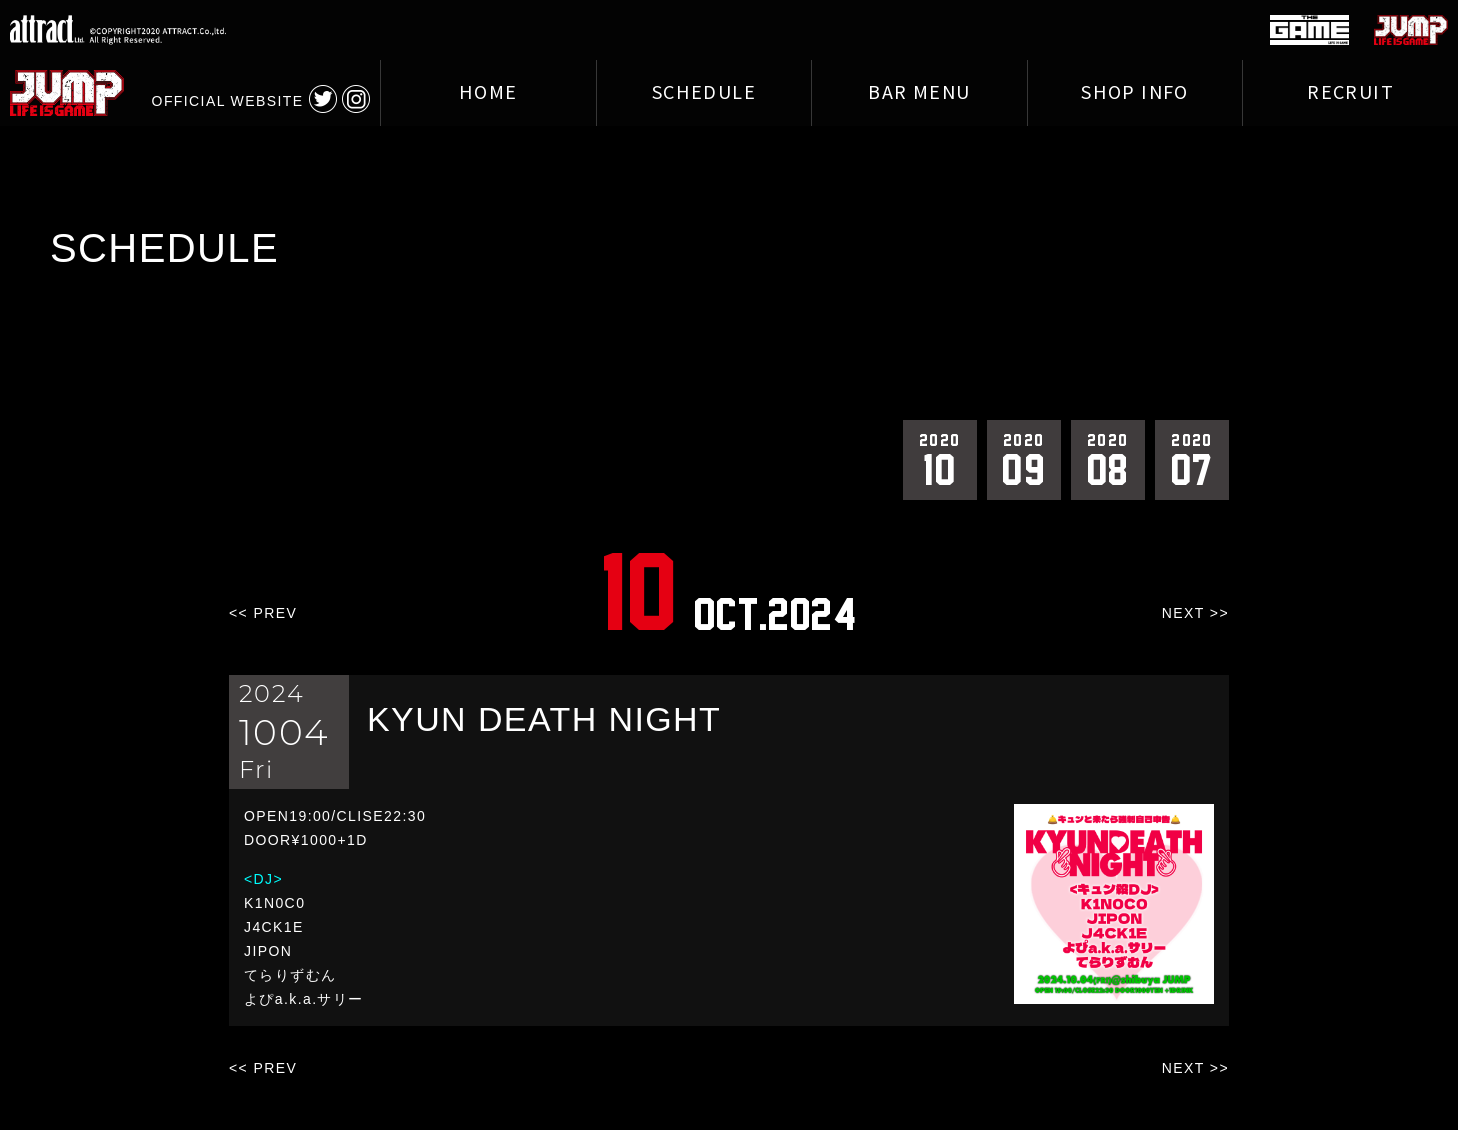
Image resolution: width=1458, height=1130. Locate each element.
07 (1192, 459)
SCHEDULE (704, 93)
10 (940, 459)
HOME (488, 93)
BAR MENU (919, 93)
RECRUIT (1350, 93)
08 (1108, 459)
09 (1024, 459)
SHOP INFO (1135, 93)
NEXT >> (1195, 613)
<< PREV (263, 613)
